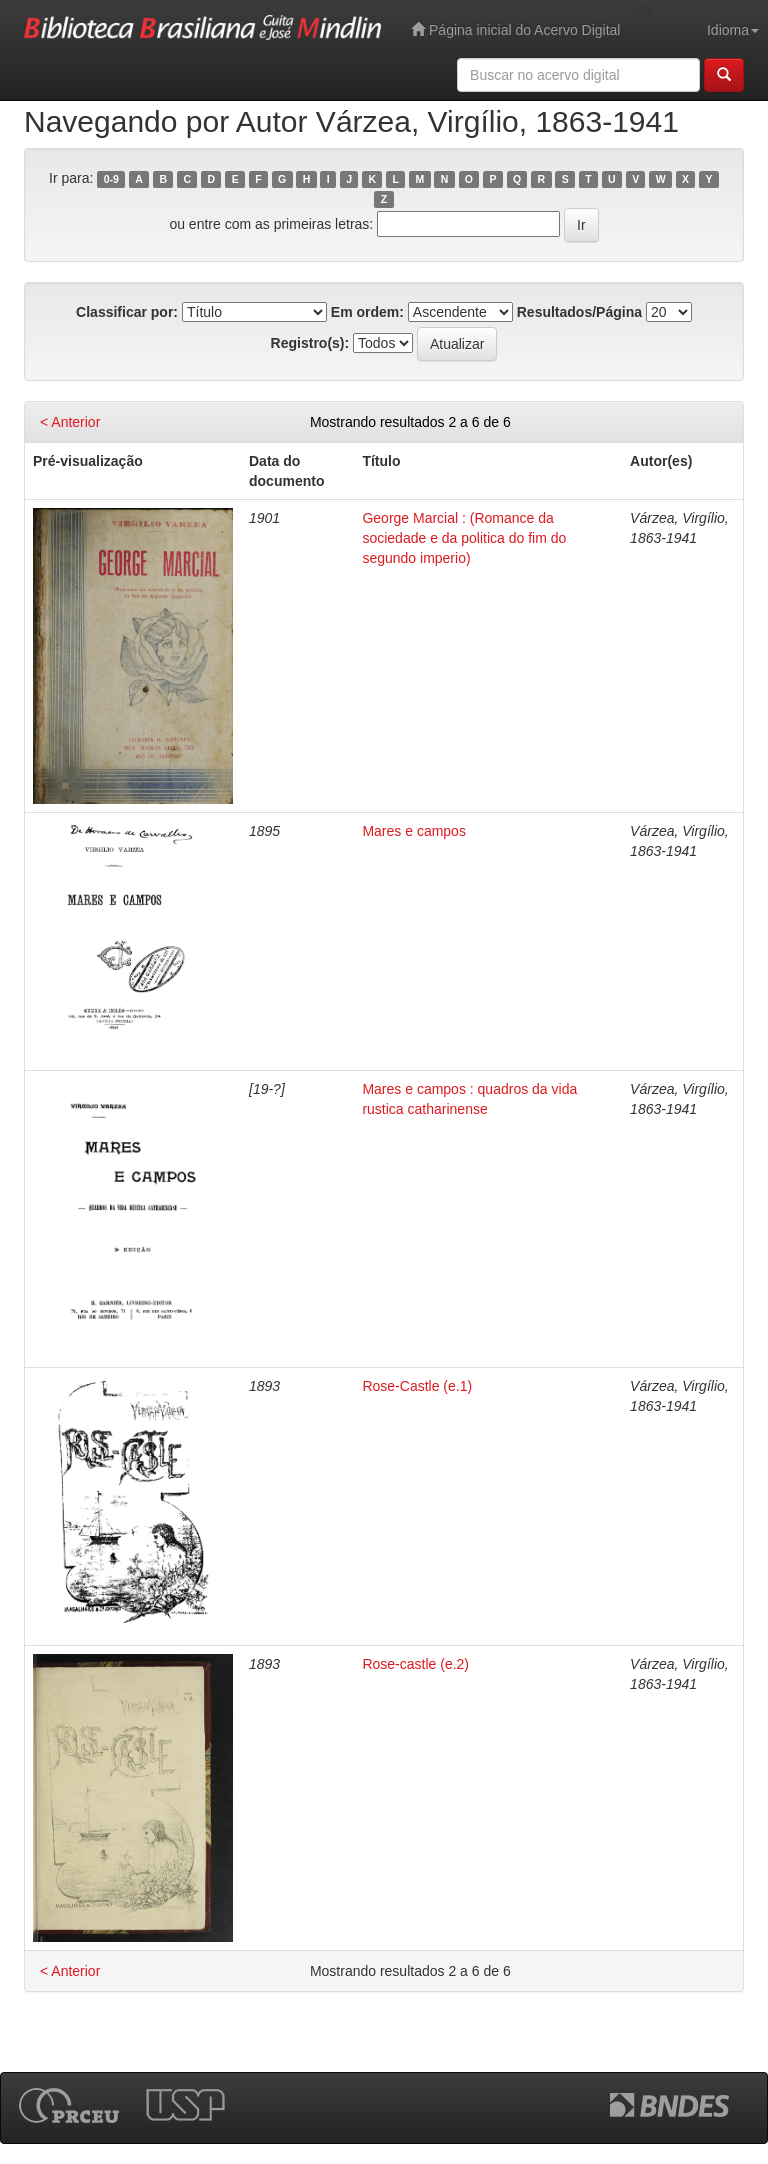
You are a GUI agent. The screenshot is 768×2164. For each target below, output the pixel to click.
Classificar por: (127, 312)
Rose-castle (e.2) (415, 1664)
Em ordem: (367, 312)
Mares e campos (413, 831)
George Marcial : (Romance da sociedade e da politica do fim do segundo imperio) (464, 538)
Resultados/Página (579, 312)
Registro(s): (310, 343)
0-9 (111, 179)
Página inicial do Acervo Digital (515, 29)
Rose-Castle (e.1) (417, 1386)
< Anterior (70, 422)
